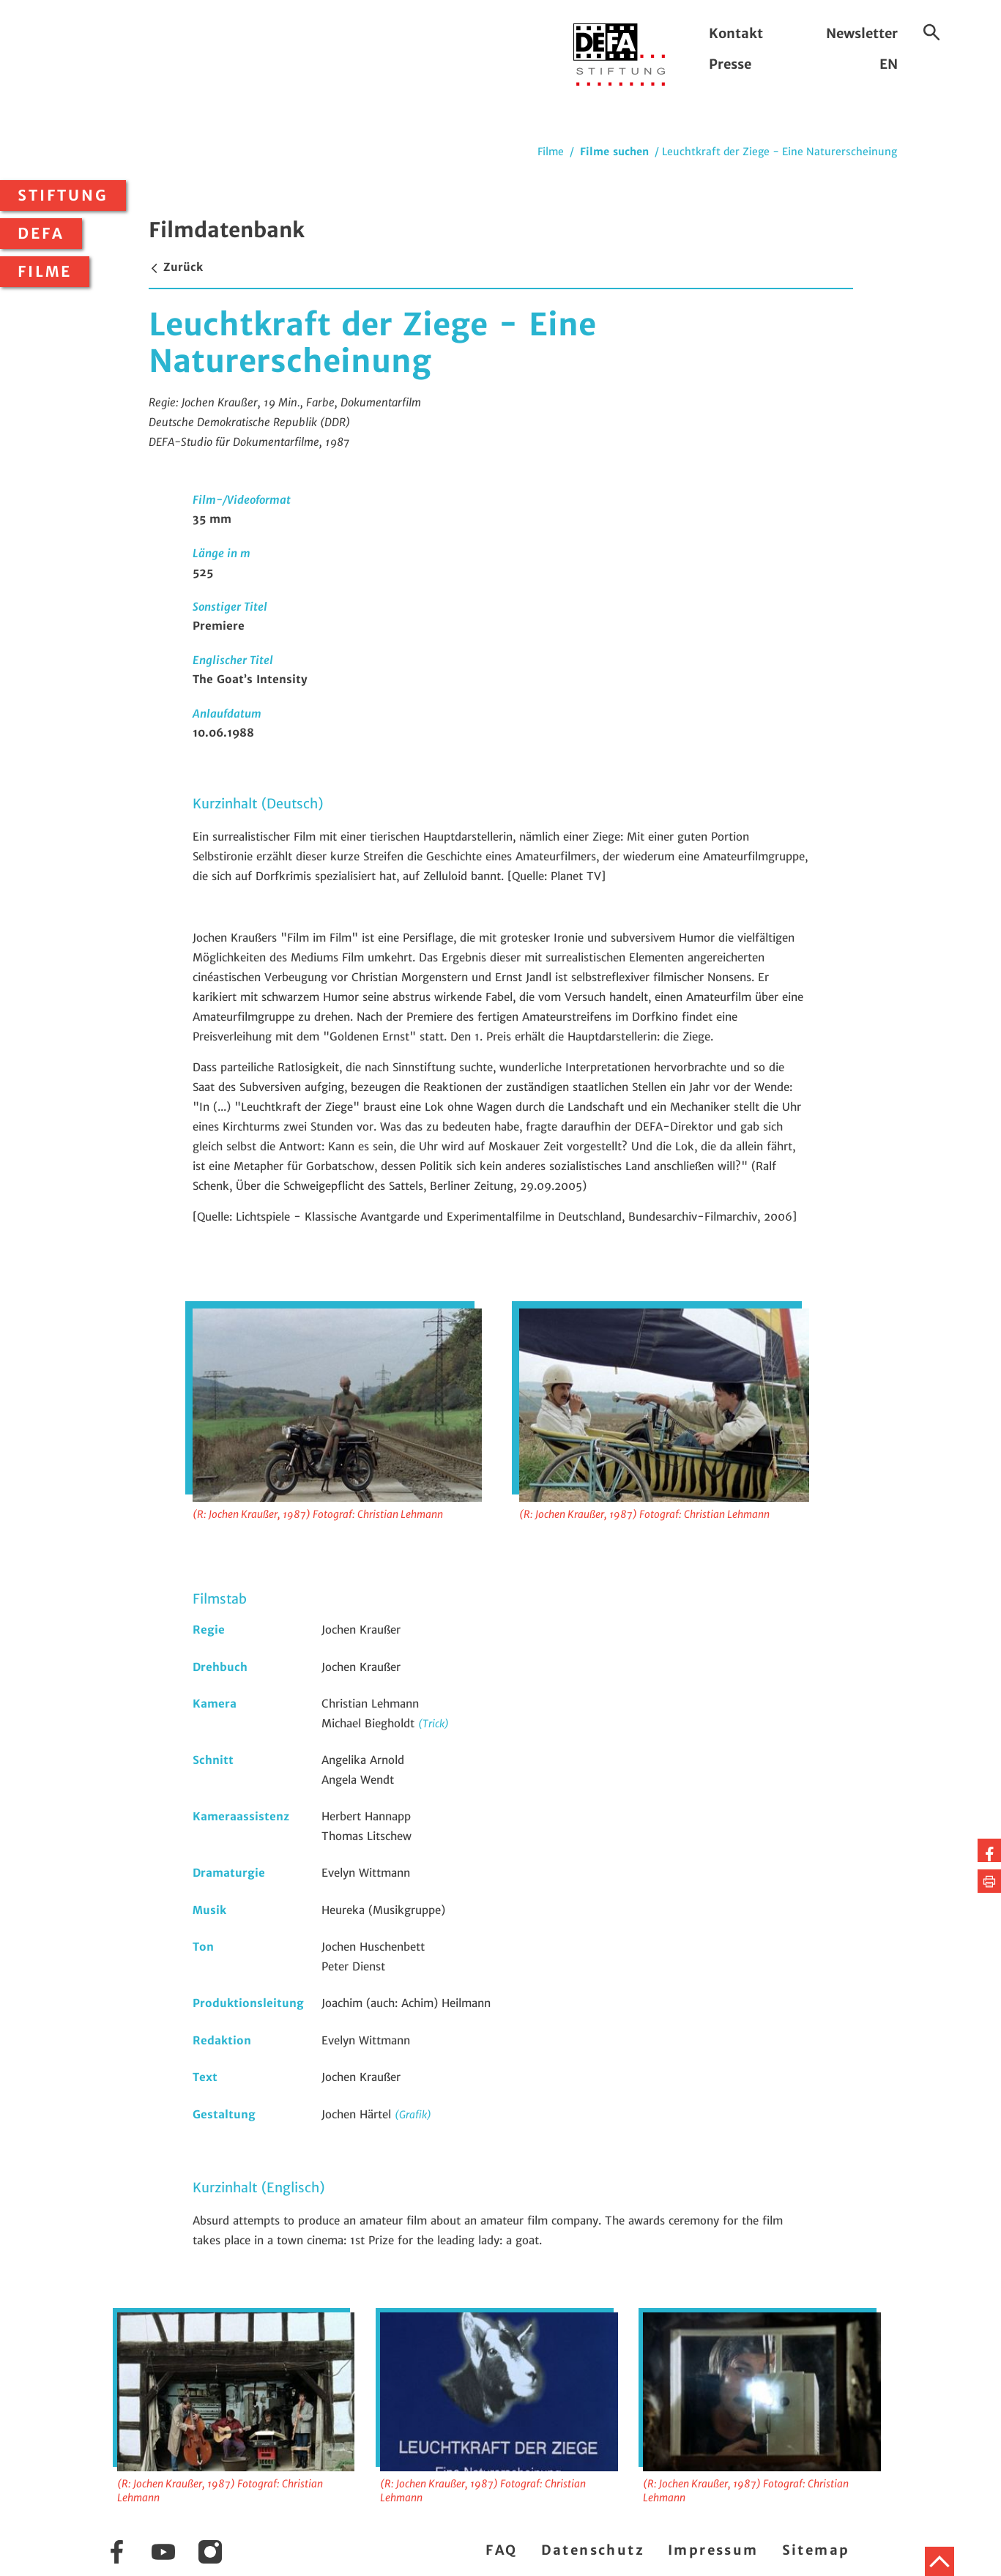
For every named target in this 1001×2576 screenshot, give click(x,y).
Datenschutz (592, 2550)
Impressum (713, 2550)
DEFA (41, 233)
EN (888, 64)
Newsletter (862, 33)
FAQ (501, 2550)
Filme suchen (614, 151)
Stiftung (63, 195)
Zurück (176, 267)
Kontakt (736, 33)
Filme (45, 271)
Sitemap (816, 2550)
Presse (730, 64)
